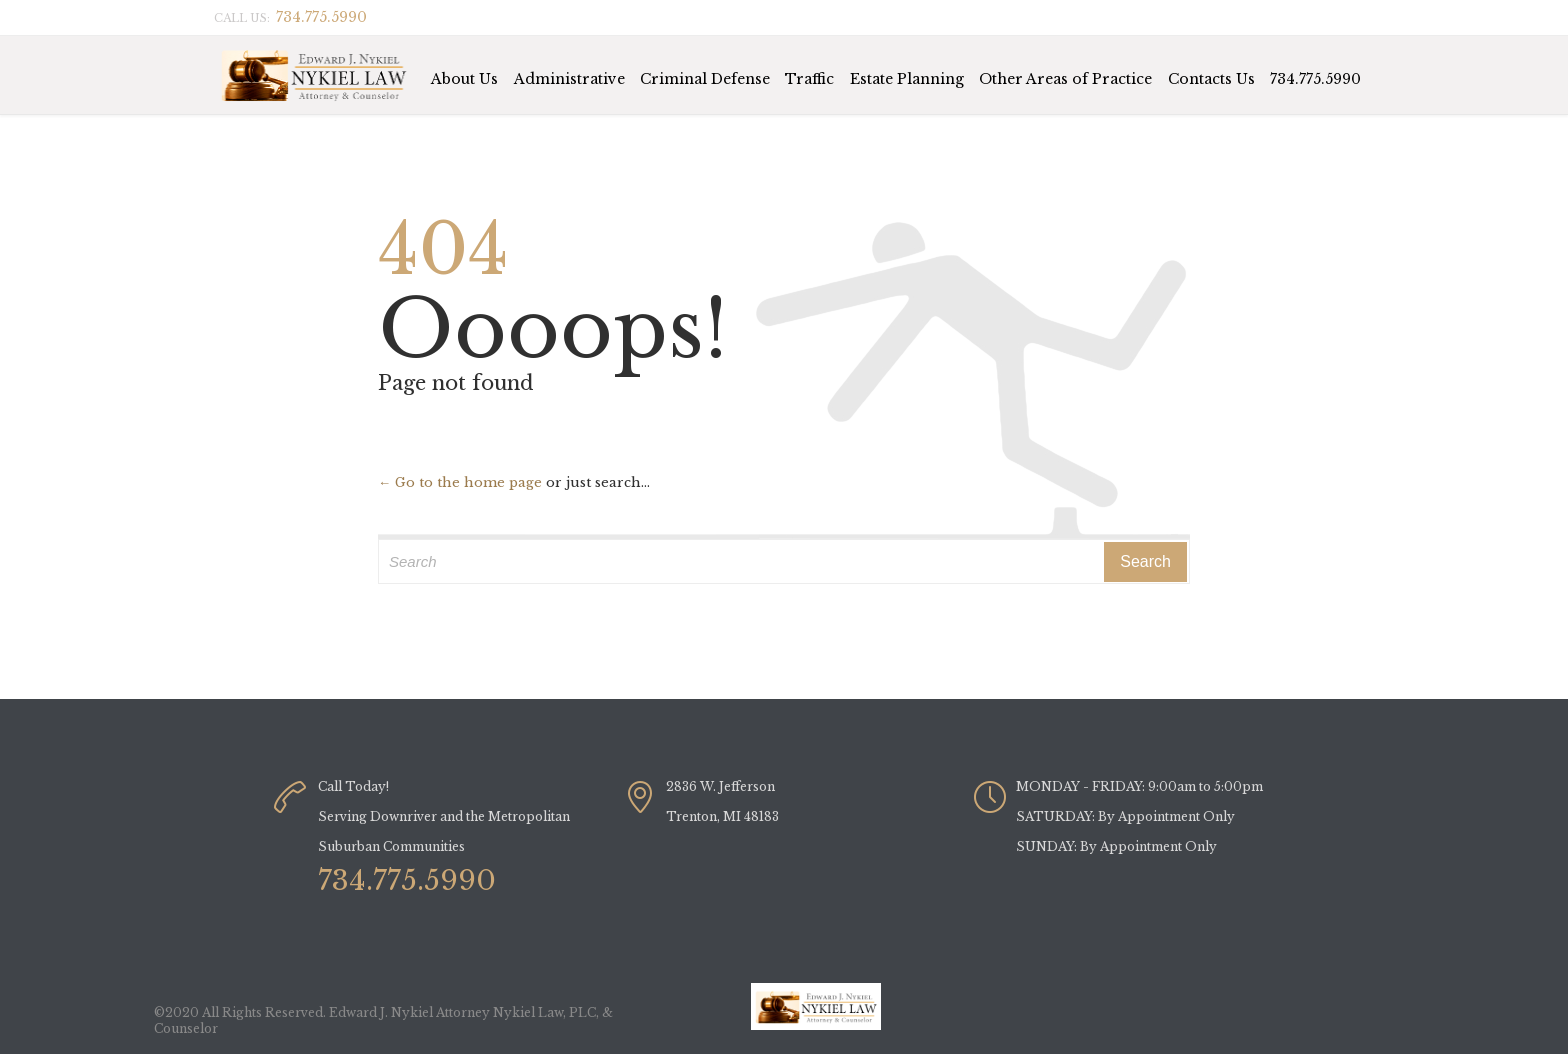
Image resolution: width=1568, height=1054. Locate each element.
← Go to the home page (460, 482)
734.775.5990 (1315, 79)
